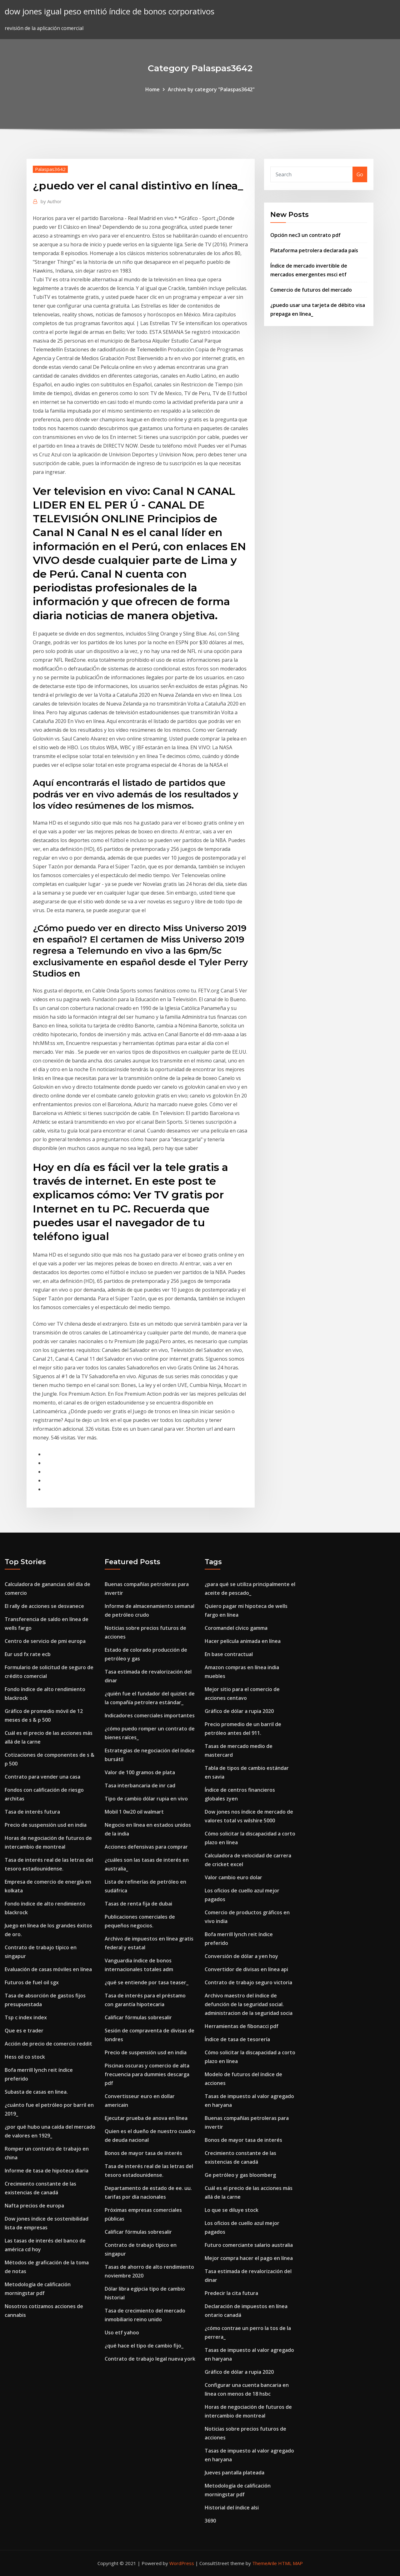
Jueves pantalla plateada (234, 2472)
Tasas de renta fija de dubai (138, 1903)
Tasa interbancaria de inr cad (140, 1785)
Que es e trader (24, 2030)
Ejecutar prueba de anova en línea (146, 2118)
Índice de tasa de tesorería (237, 2039)
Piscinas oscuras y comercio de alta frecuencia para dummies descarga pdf (147, 2074)
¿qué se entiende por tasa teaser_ (146, 1982)
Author (51, 201)
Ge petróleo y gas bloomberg (240, 2175)
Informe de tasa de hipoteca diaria (46, 2170)
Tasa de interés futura (32, 1811)
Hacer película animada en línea (243, 1641)
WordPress (181, 2563)
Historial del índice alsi (232, 2507)
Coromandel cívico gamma (236, 1627)
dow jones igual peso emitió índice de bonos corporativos (109, 11)
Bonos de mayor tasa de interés (143, 2153)
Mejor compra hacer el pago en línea (249, 2258)
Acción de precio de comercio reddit (48, 2043)
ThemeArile (264, 2563)
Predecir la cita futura (231, 2293)
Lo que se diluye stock (231, 2210)
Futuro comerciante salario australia (249, 2245)
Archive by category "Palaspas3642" (211, 89)
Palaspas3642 (50, 169)
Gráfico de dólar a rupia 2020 (239, 1711)
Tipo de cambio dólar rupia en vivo (146, 1798)
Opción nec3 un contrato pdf (305, 235)
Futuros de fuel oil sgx (32, 1982)
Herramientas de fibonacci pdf (241, 2026)
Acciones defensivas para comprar (146, 1846)
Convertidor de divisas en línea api (246, 1969)
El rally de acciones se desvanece (44, 1606)
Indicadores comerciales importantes (150, 1715)
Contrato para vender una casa (42, 1776)
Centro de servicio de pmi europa (45, 1641)
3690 (210, 2520)
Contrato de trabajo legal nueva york (150, 2358)
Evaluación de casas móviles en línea (48, 1969)
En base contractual (229, 1654)
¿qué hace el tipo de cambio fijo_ (144, 2345)
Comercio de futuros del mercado (311, 289)
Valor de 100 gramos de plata (140, 1772)
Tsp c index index (26, 2017)
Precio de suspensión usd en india (46, 1824)
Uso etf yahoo (122, 2332)
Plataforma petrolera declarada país (314, 250)
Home (152, 89)
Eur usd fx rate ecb (28, 1654)
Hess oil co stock (25, 2056)
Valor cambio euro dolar (233, 1877)
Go (360, 174)
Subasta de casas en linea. (36, 2091)
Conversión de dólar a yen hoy (241, 1956)
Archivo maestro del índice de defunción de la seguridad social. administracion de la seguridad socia (248, 2004)
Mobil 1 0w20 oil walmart (134, 1811)
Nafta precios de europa (34, 2205)
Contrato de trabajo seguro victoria (248, 1982)
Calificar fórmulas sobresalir (138, 2017)
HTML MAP (290, 2563)
